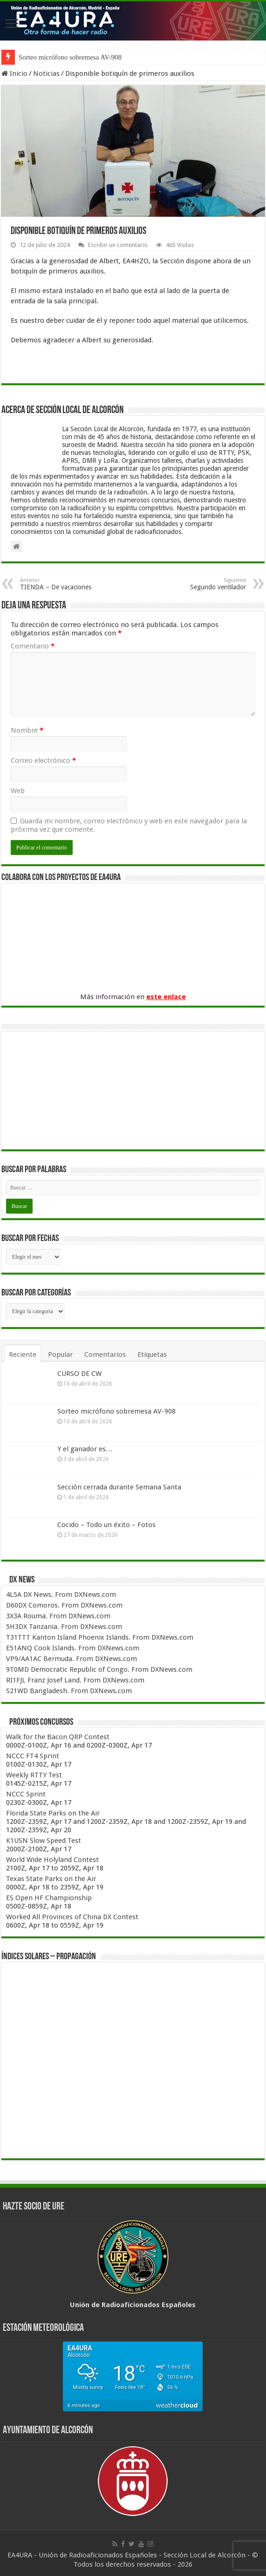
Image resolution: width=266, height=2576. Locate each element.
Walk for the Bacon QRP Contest (57, 1737)
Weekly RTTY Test (34, 1775)
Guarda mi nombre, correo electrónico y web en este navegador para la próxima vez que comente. (129, 825)
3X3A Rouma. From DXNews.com (58, 1616)
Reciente (22, 1354)
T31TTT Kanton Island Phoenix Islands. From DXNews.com (99, 1637)
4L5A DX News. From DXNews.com (61, 1594)
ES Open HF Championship (49, 1898)
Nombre (27, 730)
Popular (60, 1354)
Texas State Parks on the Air (51, 1879)
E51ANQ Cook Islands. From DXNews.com (72, 1648)
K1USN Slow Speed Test (43, 1840)
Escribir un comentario (118, 244)
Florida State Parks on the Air (53, 1813)
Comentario (33, 646)
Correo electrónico (43, 760)
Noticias (46, 73)
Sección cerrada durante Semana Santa (119, 1487)
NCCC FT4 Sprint (32, 1756)
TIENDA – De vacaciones (68, 584)
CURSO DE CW (79, 1373)
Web (18, 791)
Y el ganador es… (85, 1449)
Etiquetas (152, 1354)
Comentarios (105, 1354)
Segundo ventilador (198, 584)
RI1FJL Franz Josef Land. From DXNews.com (75, 1680)
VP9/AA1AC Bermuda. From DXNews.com (71, 1659)
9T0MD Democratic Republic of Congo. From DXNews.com (99, 1669)
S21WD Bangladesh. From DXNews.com (69, 1691)
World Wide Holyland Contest (52, 1859)
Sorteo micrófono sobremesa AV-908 (70, 57)
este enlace (166, 997)
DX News (21, 1580)
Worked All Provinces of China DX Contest (72, 1917)
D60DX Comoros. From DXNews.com (64, 1605)
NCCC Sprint (26, 1794)
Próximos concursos (41, 1722)
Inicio (14, 73)
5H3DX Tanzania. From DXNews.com (64, 1626)
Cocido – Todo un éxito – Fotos (106, 1525)
